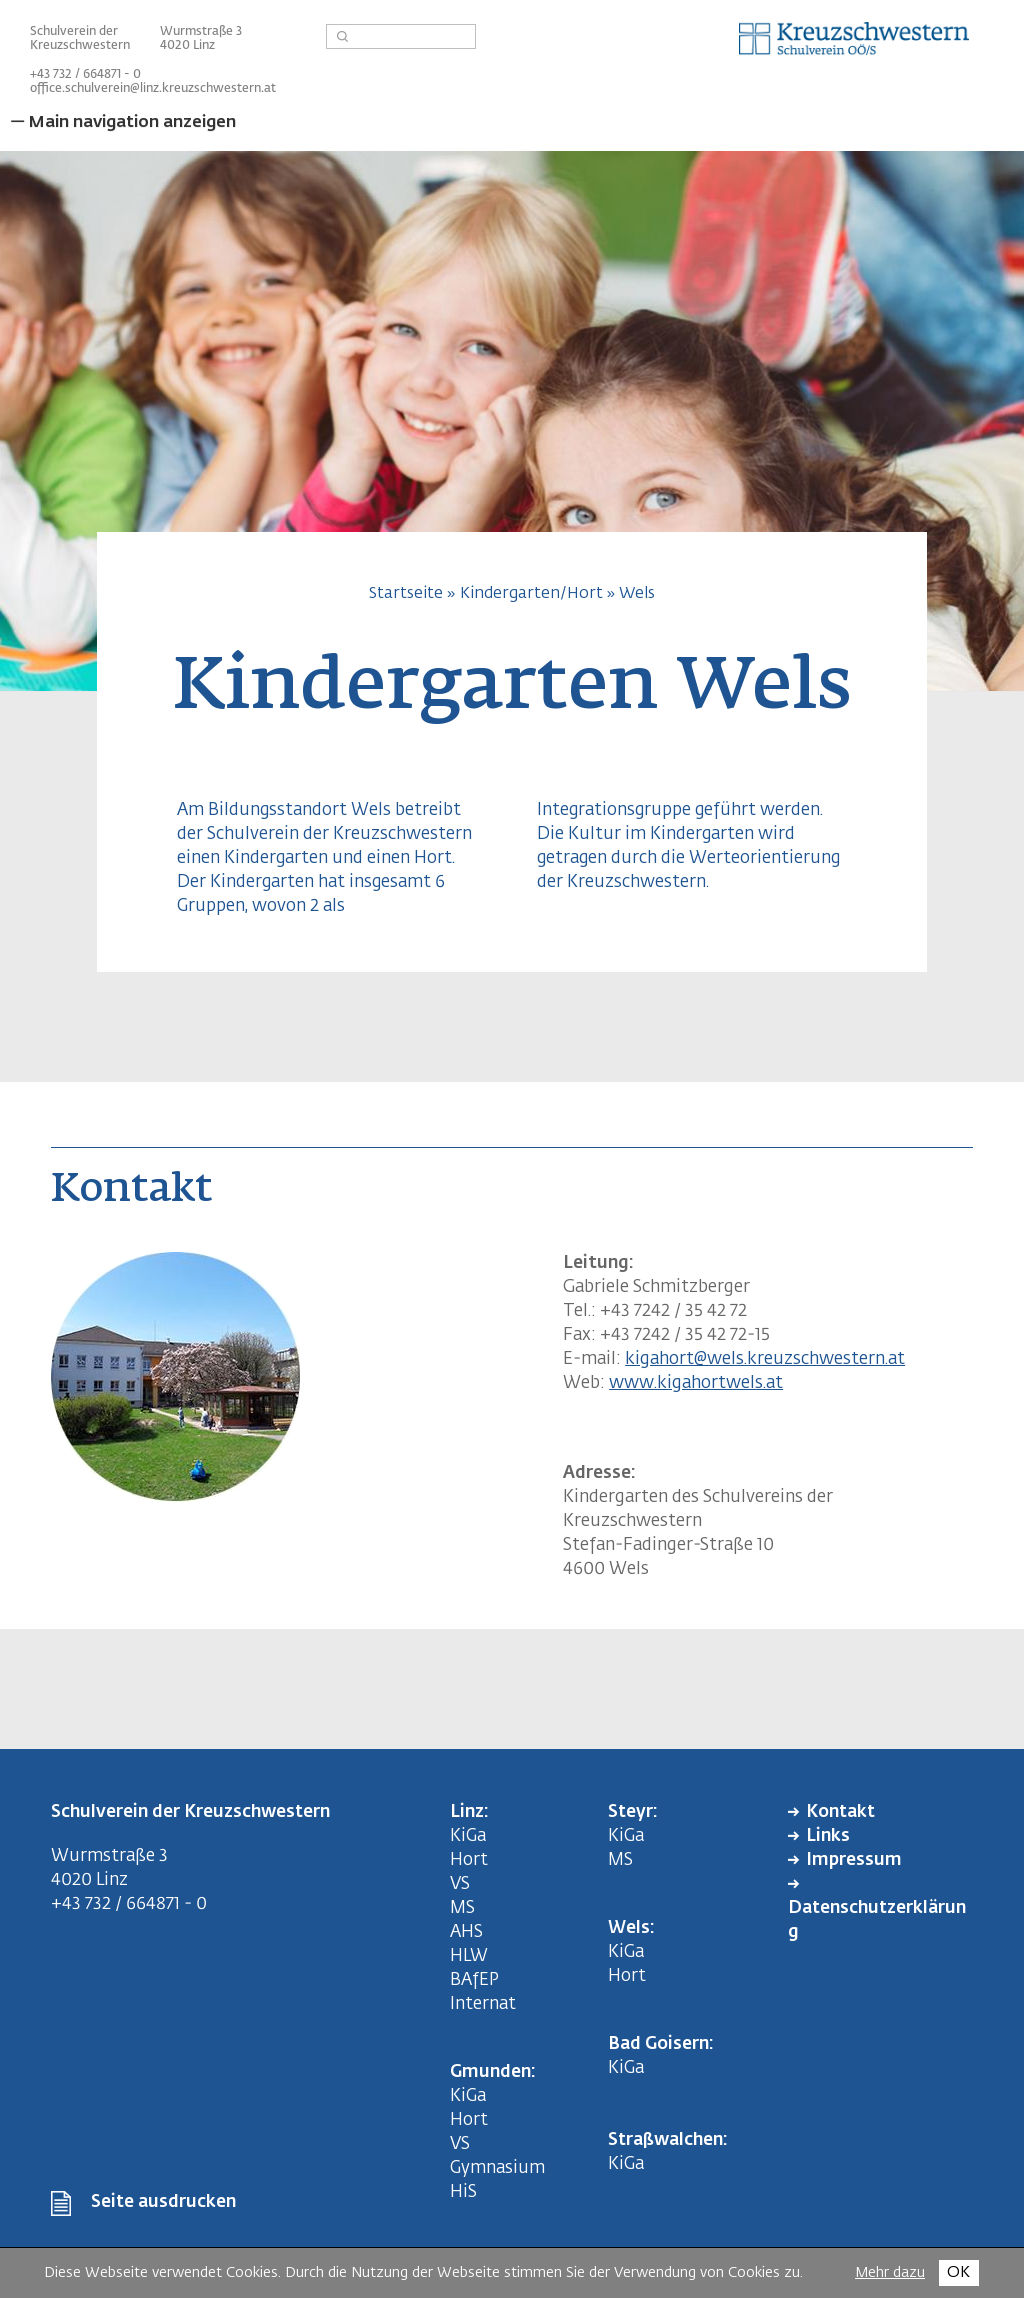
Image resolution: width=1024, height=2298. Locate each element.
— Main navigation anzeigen (123, 122)
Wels (637, 593)
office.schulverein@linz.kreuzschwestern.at (153, 89)
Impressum (854, 1860)
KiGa (468, 1836)
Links (828, 1836)
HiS (463, 2192)
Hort (469, 1860)
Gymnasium (497, 2168)
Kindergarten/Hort (531, 593)
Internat (483, 2004)
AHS (466, 1932)
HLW (469, 1956)
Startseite (406, 593)
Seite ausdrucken (163, 2202)
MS (466, 1908)
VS (460, 1884)
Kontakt (840, 1812)
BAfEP (474, 1980)
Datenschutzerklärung (877, 1920)
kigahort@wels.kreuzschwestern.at (765, 1359)
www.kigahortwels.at (696, 1383)
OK (958, 2272)
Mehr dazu (890, 2273)
